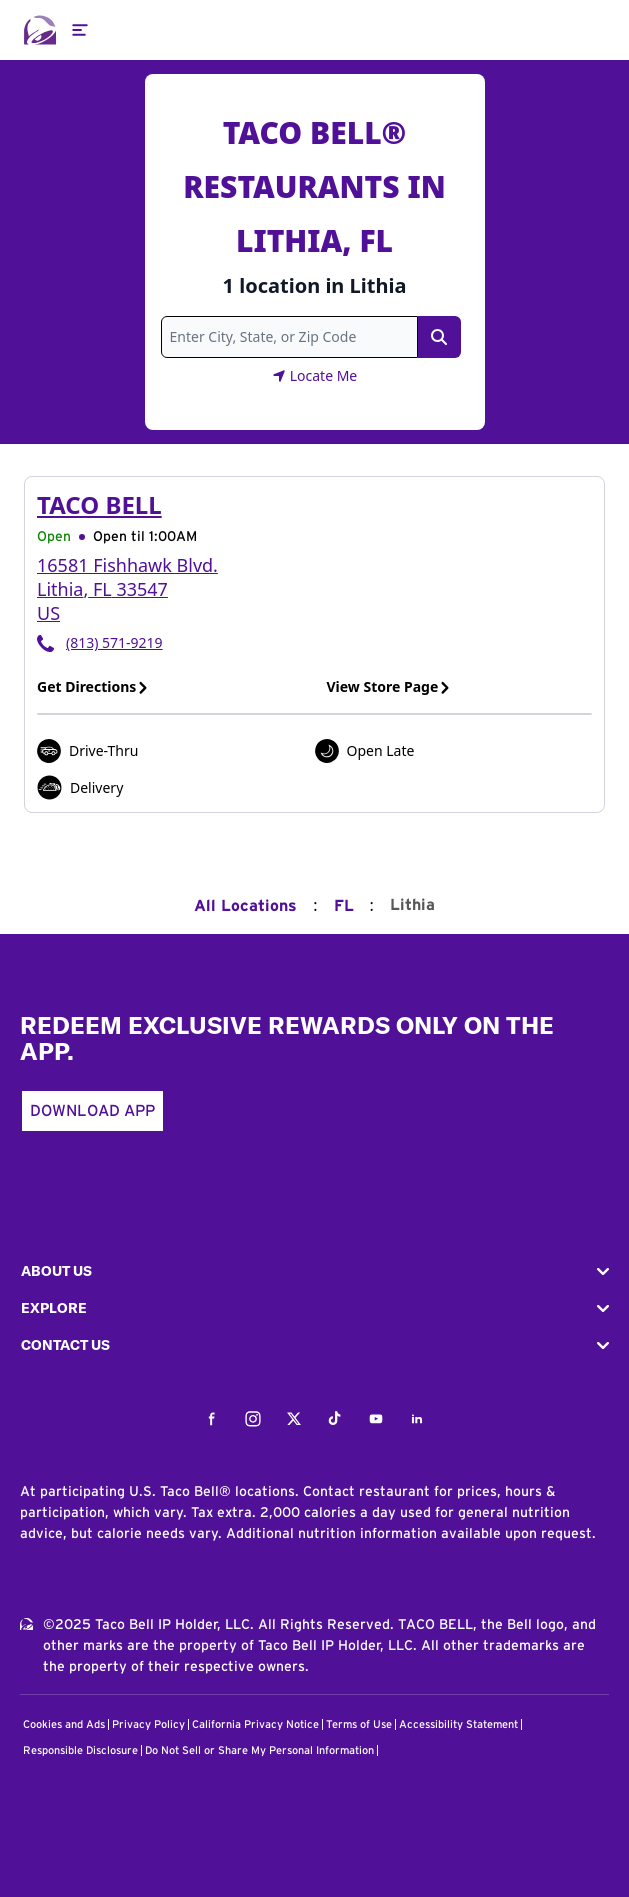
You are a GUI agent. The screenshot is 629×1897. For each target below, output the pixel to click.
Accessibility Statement (458, 1724)
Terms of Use (359, 1724)
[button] (314, 1271)
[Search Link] (439, 337)
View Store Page (389, 686)
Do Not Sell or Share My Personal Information (259, 1750)
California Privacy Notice (255, 1724)
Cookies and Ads (64, 1724)
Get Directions (93, 686)
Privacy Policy (148, 1724)
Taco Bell (99, 504)
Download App (92, 1111)
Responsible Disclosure (80, 1750)
